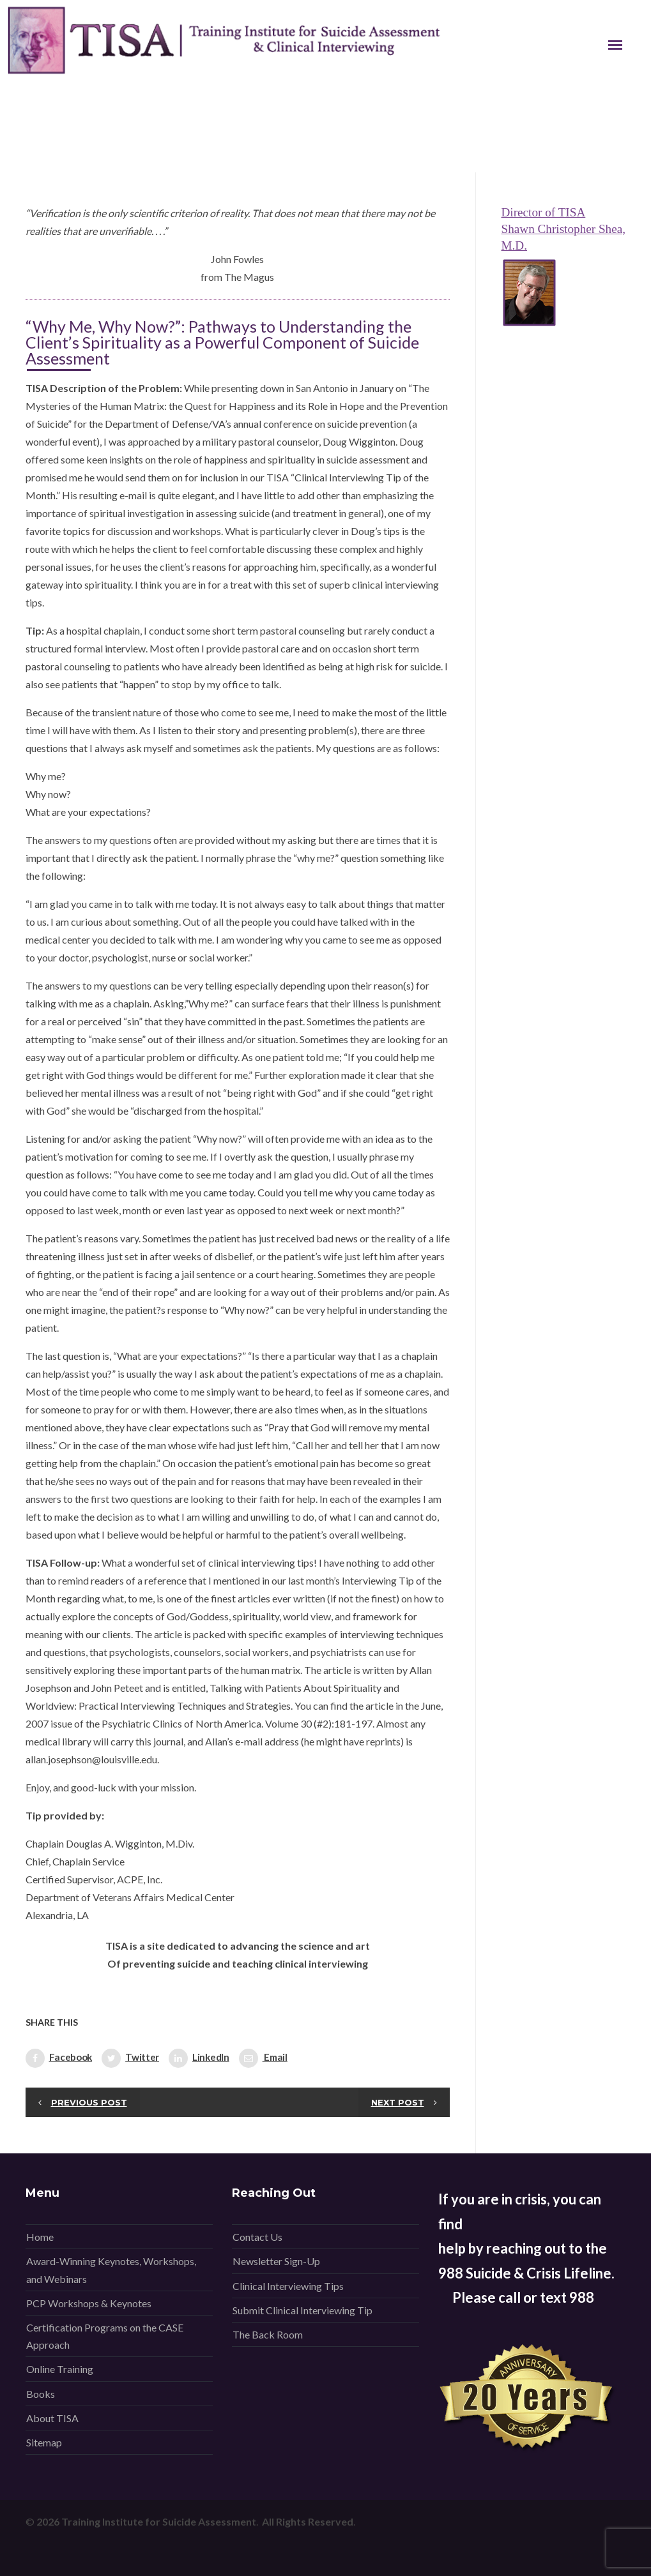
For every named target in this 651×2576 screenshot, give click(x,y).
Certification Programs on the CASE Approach (104, 2336)
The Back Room (268, 2334)
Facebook (59, 2058)
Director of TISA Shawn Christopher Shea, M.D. (564, 229)
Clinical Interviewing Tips (288, 2286)
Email (263, 2058)
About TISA (52, 2418)
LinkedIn (199, 2058)
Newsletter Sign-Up (276, 2261)
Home (40, 2237)
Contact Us (257, 2237)
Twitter (130, 2058)
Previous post (89, 2102)
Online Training (59, 2369)
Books (40, 2394)
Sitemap (44, 2442)
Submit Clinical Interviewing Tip (302, 2310)
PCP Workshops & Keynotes (88, 2303)
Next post (397, 2102)
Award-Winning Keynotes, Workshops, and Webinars (111, 2269)
